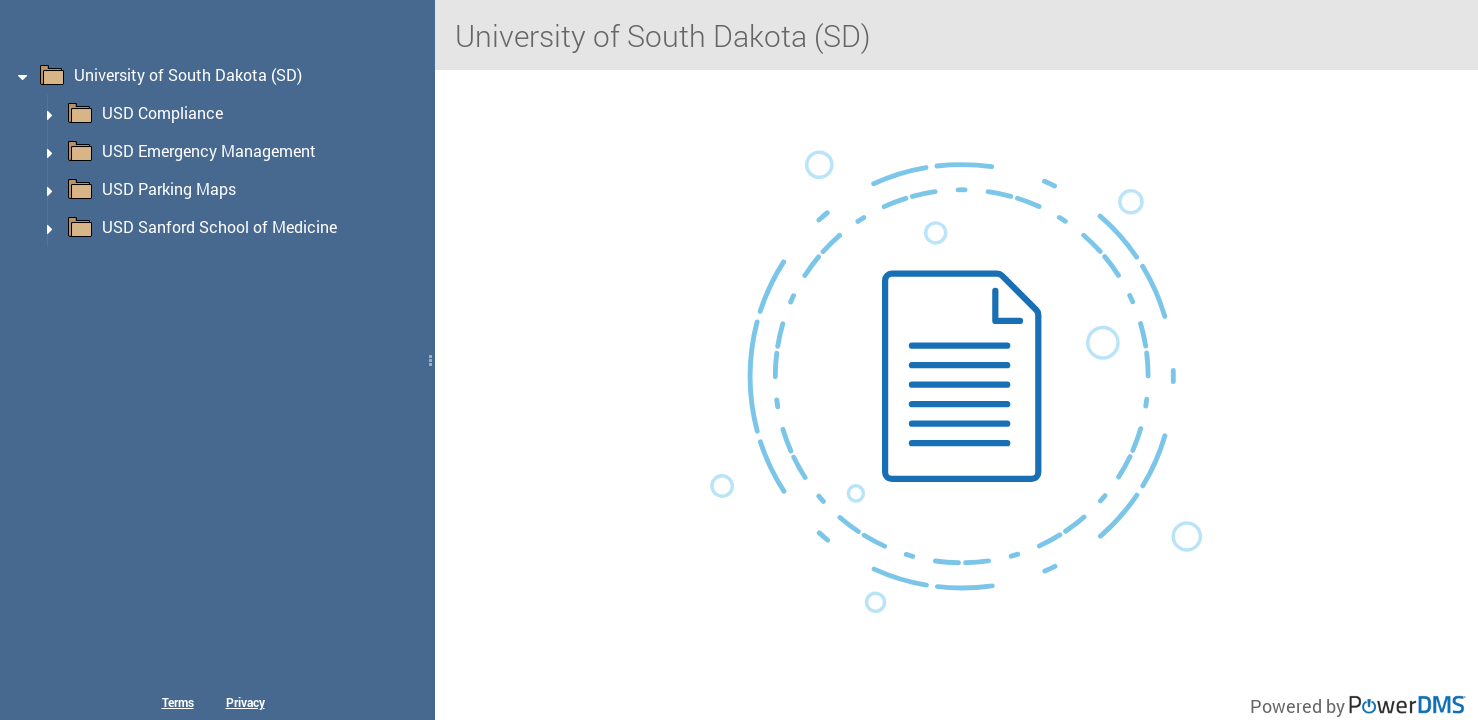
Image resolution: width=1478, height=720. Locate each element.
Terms (178, 702)
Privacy (245, 702)
